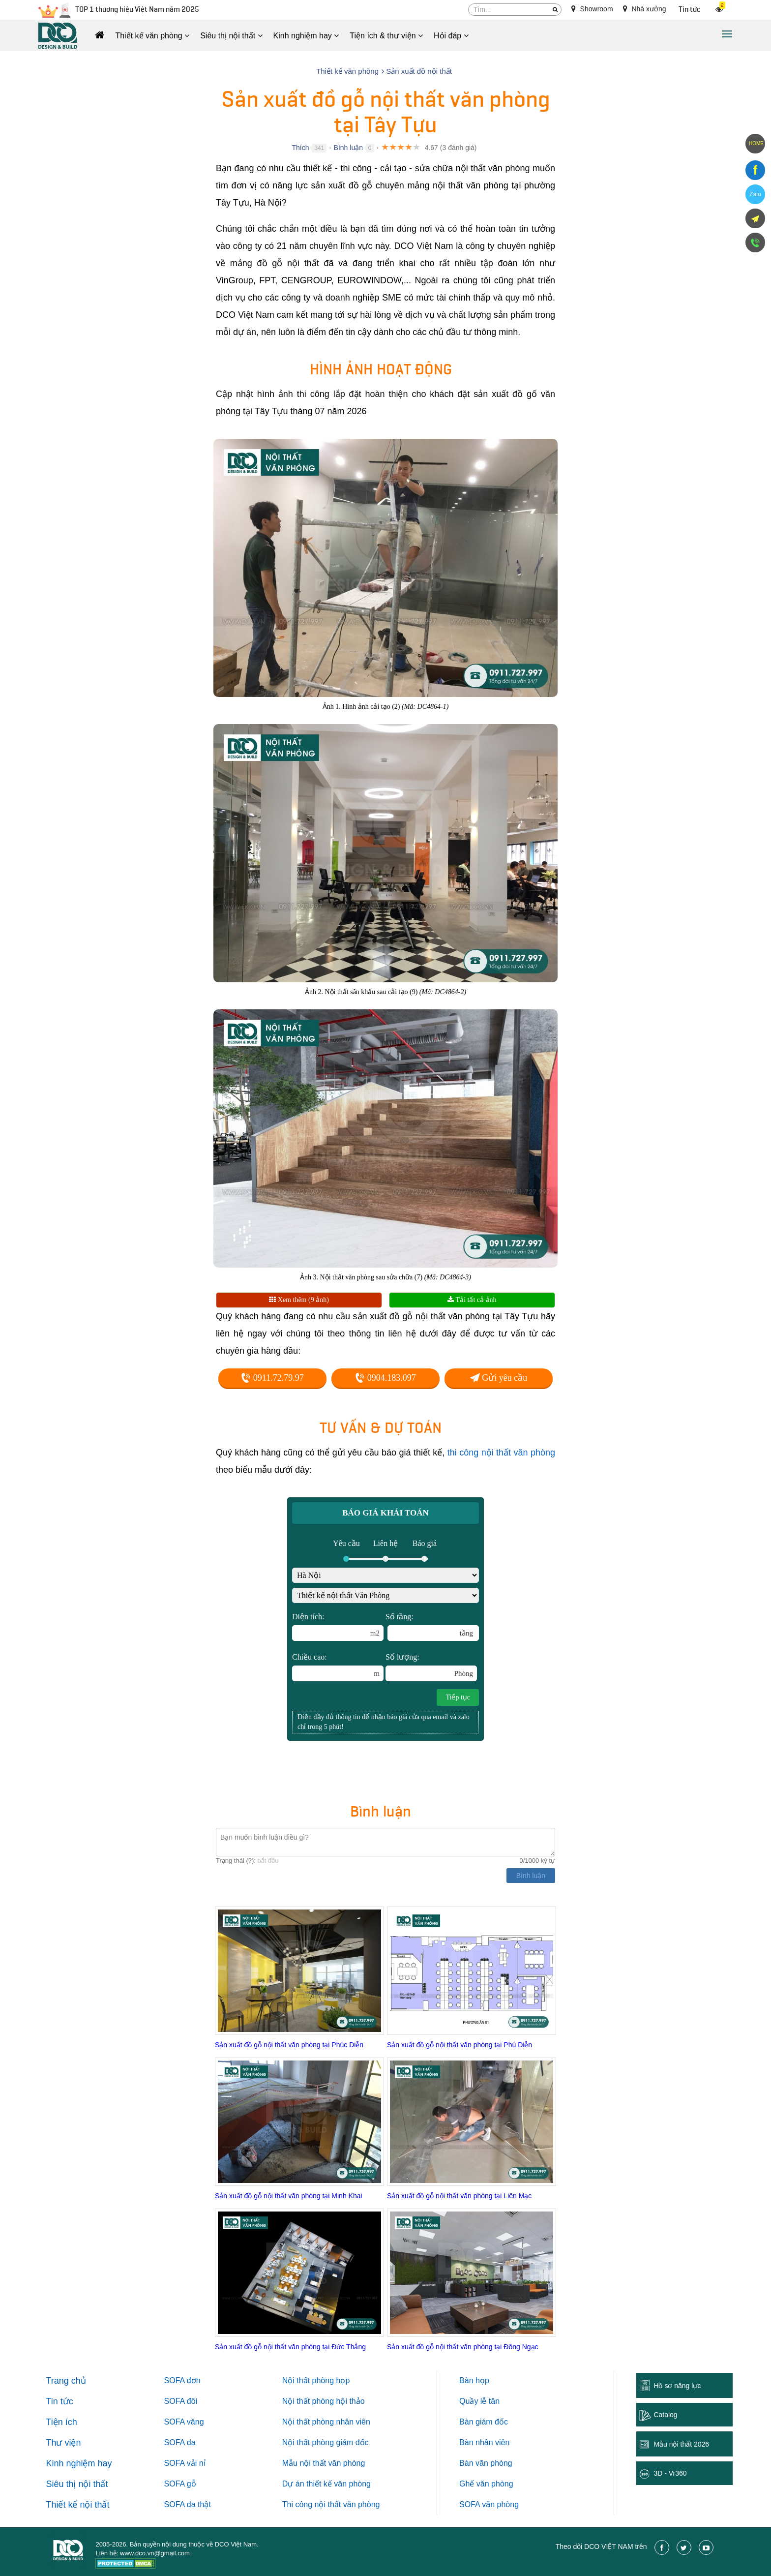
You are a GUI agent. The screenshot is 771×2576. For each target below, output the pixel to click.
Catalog (665, 2415)
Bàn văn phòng (485, 2463)
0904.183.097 (385, 1378)
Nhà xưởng (644, 9)
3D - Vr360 (669, 2473)
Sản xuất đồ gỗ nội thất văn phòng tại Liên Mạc (459, 2196)
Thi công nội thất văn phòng (331, 2504)
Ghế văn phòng (486, 2484)
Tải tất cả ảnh (471, 1299)
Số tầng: (432, 1626)
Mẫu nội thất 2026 (681, 2444)
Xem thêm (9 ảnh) (299, 1299)
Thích (300, 148)
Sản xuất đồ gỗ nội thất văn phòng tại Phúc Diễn (289, 2045)
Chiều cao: (338, 1667)
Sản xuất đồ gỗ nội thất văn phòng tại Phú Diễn (459, 2045)
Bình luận (348, 148)
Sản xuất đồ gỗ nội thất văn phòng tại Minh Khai (288, 2196)
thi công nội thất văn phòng (501, 1452)
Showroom (592, 9)
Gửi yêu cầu (498, 1378)
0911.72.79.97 (272, 1378)
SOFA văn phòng (489, 2504)
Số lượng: (431, 1667)
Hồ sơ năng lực (677, 2386)
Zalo (755, 194)
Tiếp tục (457, 1697)
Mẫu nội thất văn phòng (323, 2463)
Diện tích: (338, 1626)
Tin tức (690, 9)
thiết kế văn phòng (338, 2484)
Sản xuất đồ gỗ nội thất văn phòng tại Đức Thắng (290, 2347)
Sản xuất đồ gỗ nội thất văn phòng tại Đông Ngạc (462, 2347)
